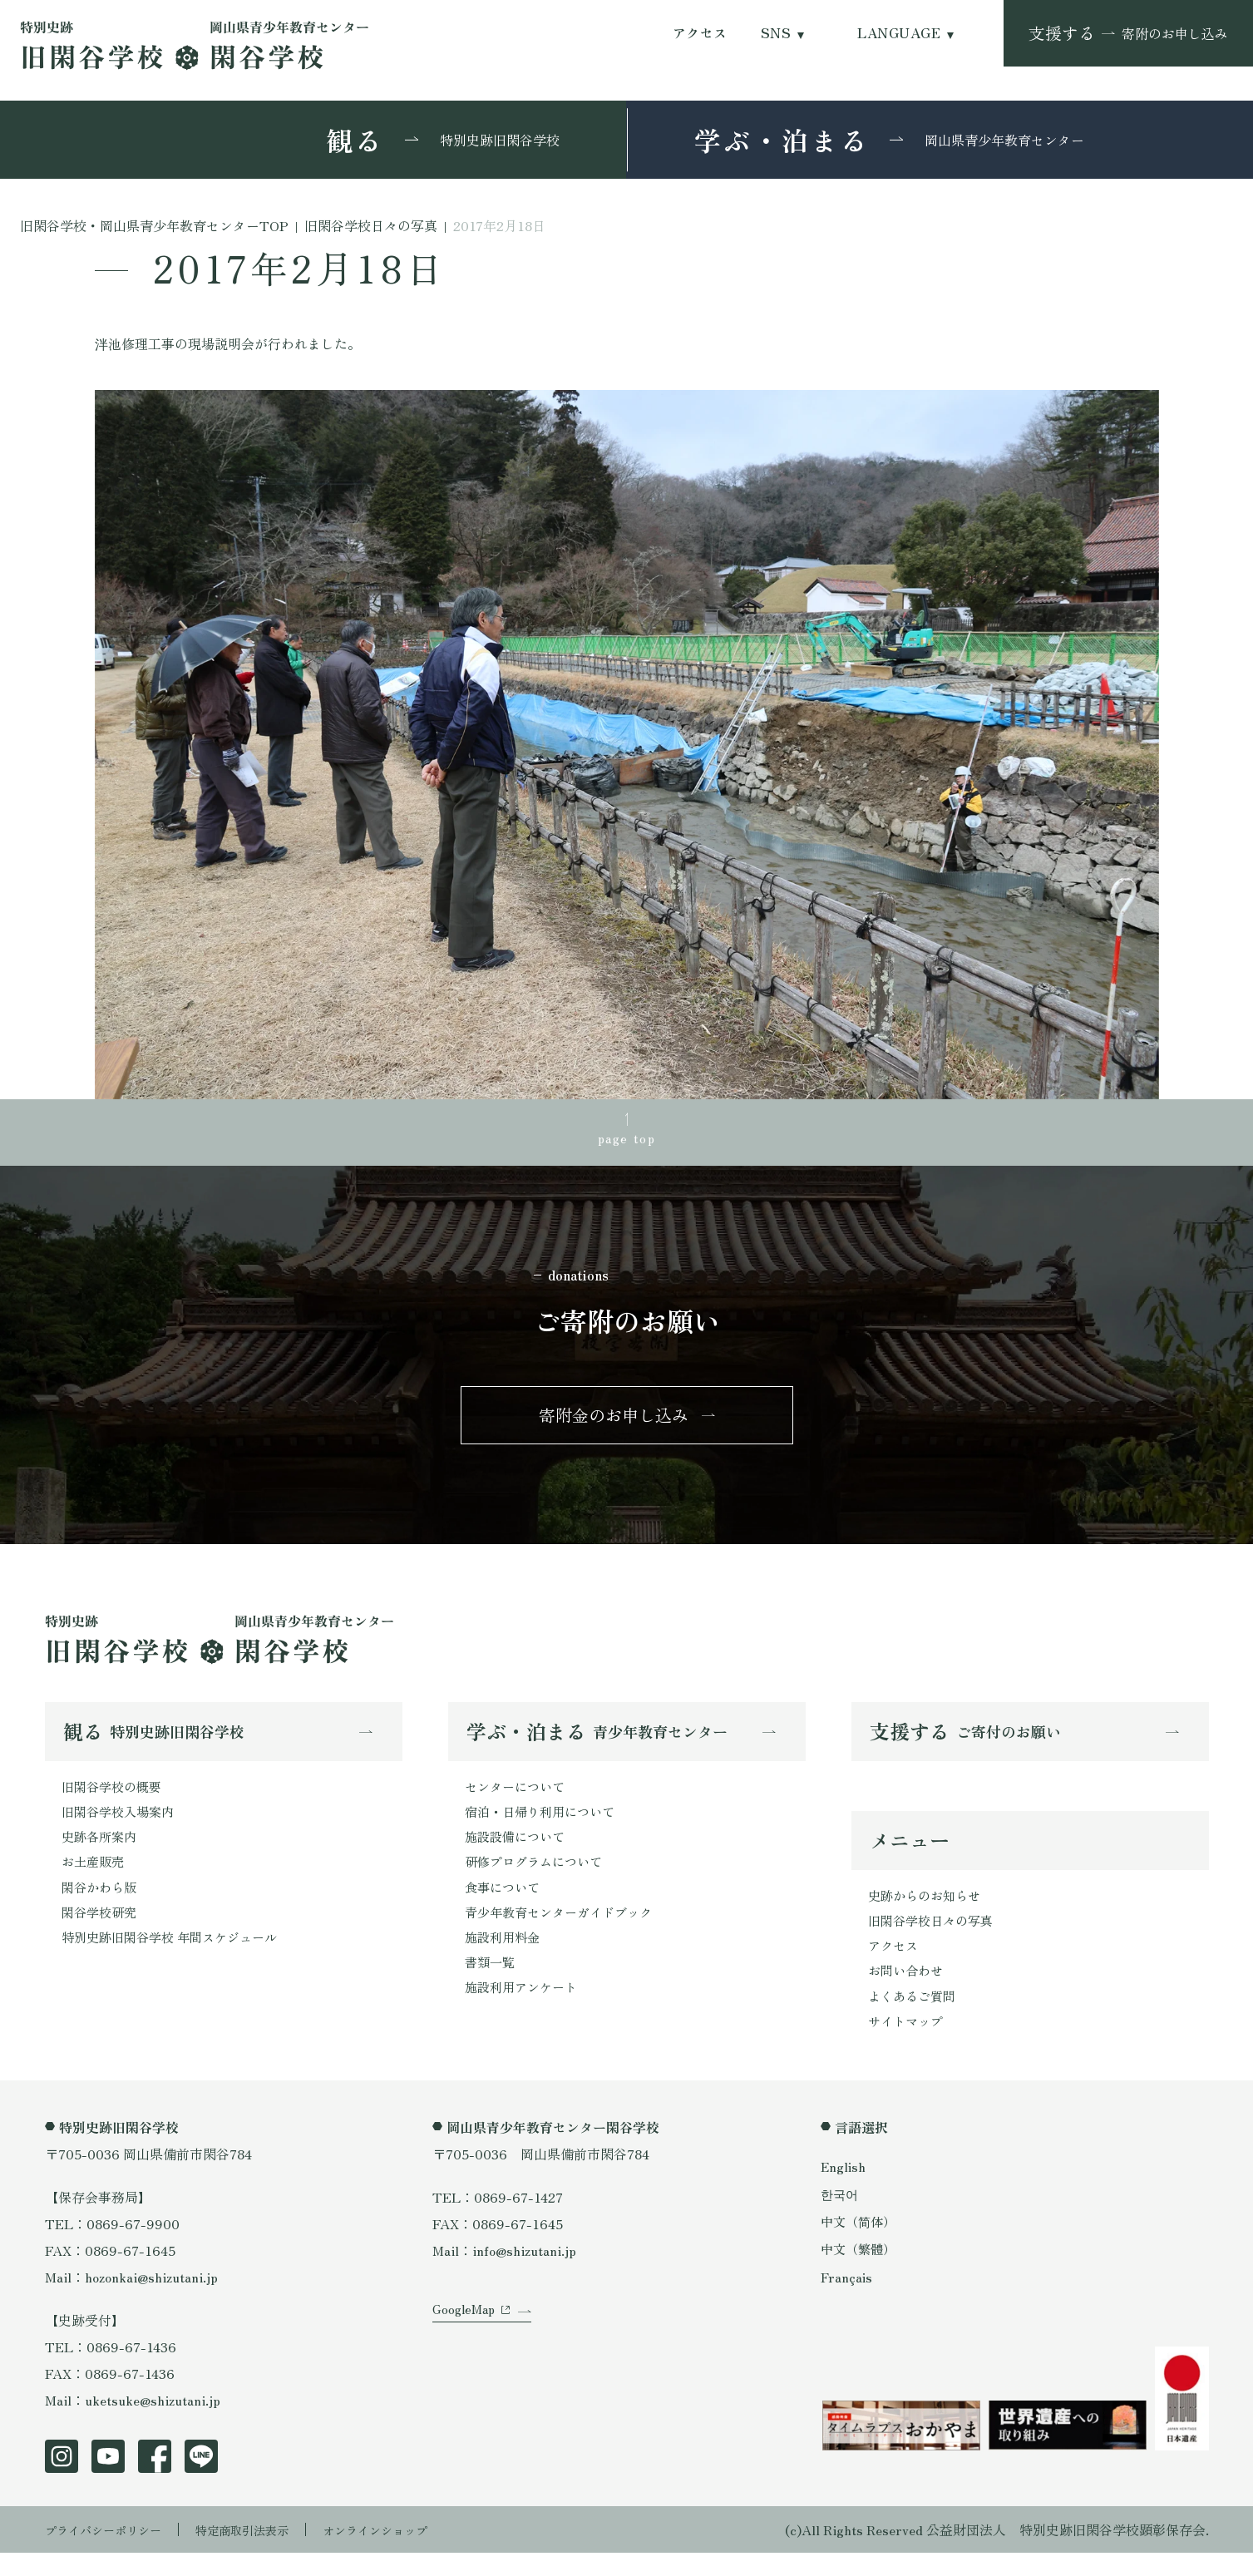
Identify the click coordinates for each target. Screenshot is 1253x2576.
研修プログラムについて (538, 1878)
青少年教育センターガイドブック (564, 1932)
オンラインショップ (412, 2553)
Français (847, 2300)
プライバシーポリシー (111, 2553)
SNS (776, 32)
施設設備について (518, 1852)
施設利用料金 (505, 1958)
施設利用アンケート (525, 2011)
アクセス (700, 32)
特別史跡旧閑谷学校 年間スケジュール (176, 1958)
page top (627, 1140)
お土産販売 (95, 1878)
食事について (505, 1905)
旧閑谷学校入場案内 (121, 1825)
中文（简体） (860, 2245)
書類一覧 (491, 1985)
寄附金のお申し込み (613, 1423)
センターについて (518, 1799)
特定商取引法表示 (265, 2553)
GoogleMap (466, 2350)
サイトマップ (908, 2044)
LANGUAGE (898, 32)
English (844, 2189)
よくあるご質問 (914, 2017)
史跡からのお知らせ (928, 1911)
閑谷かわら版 (101, 1905)
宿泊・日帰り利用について (544, 1825)
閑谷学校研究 (101, 1932)
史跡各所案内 (101, 1852)
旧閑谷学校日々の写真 (934, 1937)
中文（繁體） (860, 2272)
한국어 (841, 2217)
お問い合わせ (908, 1991)
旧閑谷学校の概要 (115, 1799)
